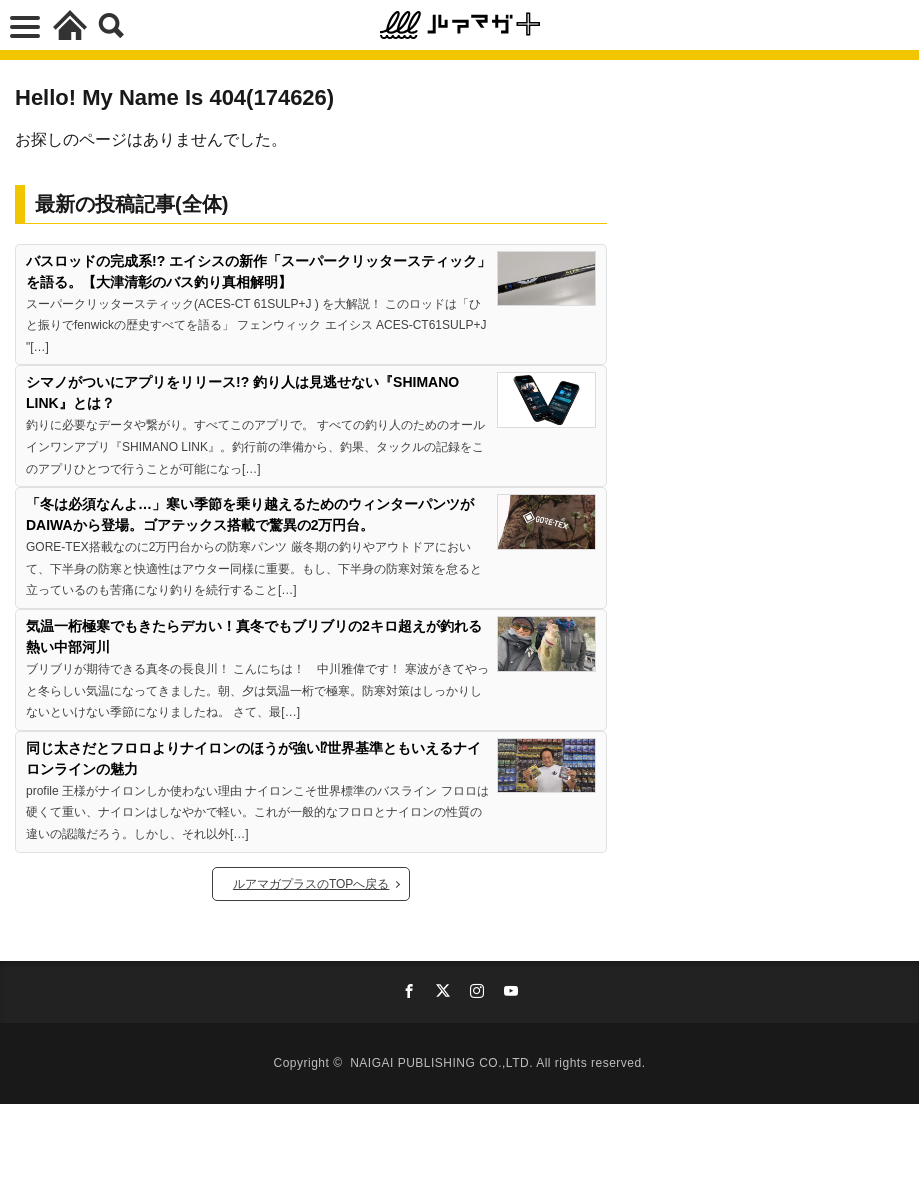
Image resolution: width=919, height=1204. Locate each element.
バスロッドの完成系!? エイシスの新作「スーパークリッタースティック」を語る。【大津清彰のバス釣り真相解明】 (258, 271)
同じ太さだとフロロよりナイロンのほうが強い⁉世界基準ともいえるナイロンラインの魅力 (253, 758)
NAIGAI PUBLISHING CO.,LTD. (443, 1063)
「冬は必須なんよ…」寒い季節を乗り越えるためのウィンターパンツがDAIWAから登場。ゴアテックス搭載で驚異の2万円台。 (250, 514)
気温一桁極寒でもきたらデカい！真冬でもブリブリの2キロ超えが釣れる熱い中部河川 (254, 636)
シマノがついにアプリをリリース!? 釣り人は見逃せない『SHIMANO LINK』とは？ (242, 392)
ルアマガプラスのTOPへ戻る (311, 884)
